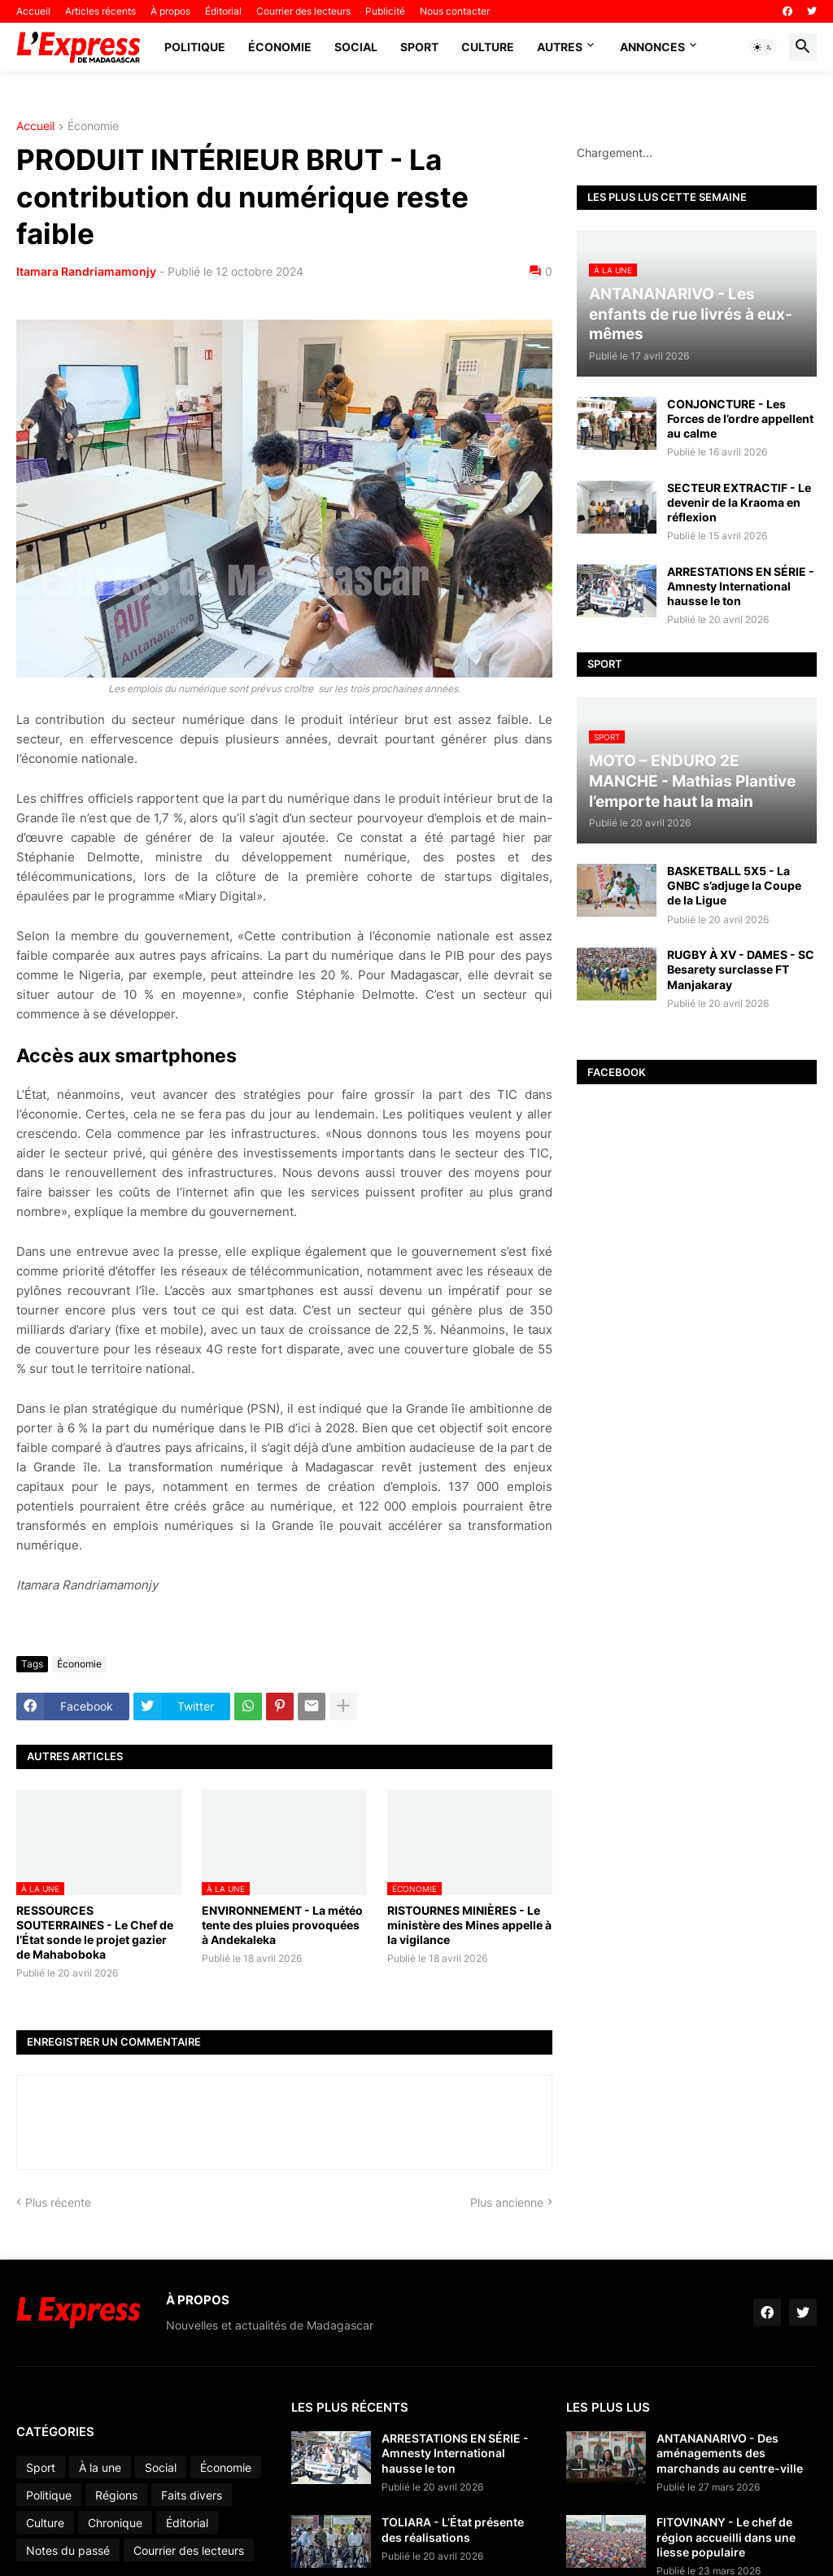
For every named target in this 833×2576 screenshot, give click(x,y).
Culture (487, 47)
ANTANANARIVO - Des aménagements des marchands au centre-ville (729, 2452)
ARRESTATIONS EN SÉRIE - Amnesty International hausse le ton (740, 586)
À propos (170, 11)
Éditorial (223, 11)
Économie (280, 47)
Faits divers (191, 2495)
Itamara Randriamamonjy (86, 271)
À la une (100, 2467)
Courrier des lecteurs (303, 11)
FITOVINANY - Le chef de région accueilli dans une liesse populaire (726, 2536)
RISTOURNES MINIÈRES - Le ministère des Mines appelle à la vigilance (469, 1924)
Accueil (33, 11)
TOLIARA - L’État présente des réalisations (453, 2529)
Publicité (385, 11)
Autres (559, 47)
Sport (419, 47)
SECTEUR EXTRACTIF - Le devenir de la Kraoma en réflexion (739, 502)
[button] (763, 47)
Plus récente (58, 2202)
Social (355, 47)
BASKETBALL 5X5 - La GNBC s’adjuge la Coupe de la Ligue (734, 885)
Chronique (115, 2523)
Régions (116, 2495)
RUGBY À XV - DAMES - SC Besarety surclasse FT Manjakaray (740, 969)
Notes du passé (68, 2550)
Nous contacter (455, 11)
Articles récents (100, 11)
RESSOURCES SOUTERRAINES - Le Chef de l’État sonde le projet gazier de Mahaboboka (94, 1932)
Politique (194, 47)
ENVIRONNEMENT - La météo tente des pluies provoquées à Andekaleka (282, 1924)
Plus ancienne (506, 2202)
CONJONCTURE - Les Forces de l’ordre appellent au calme (740, 418)
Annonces (652, 47)
